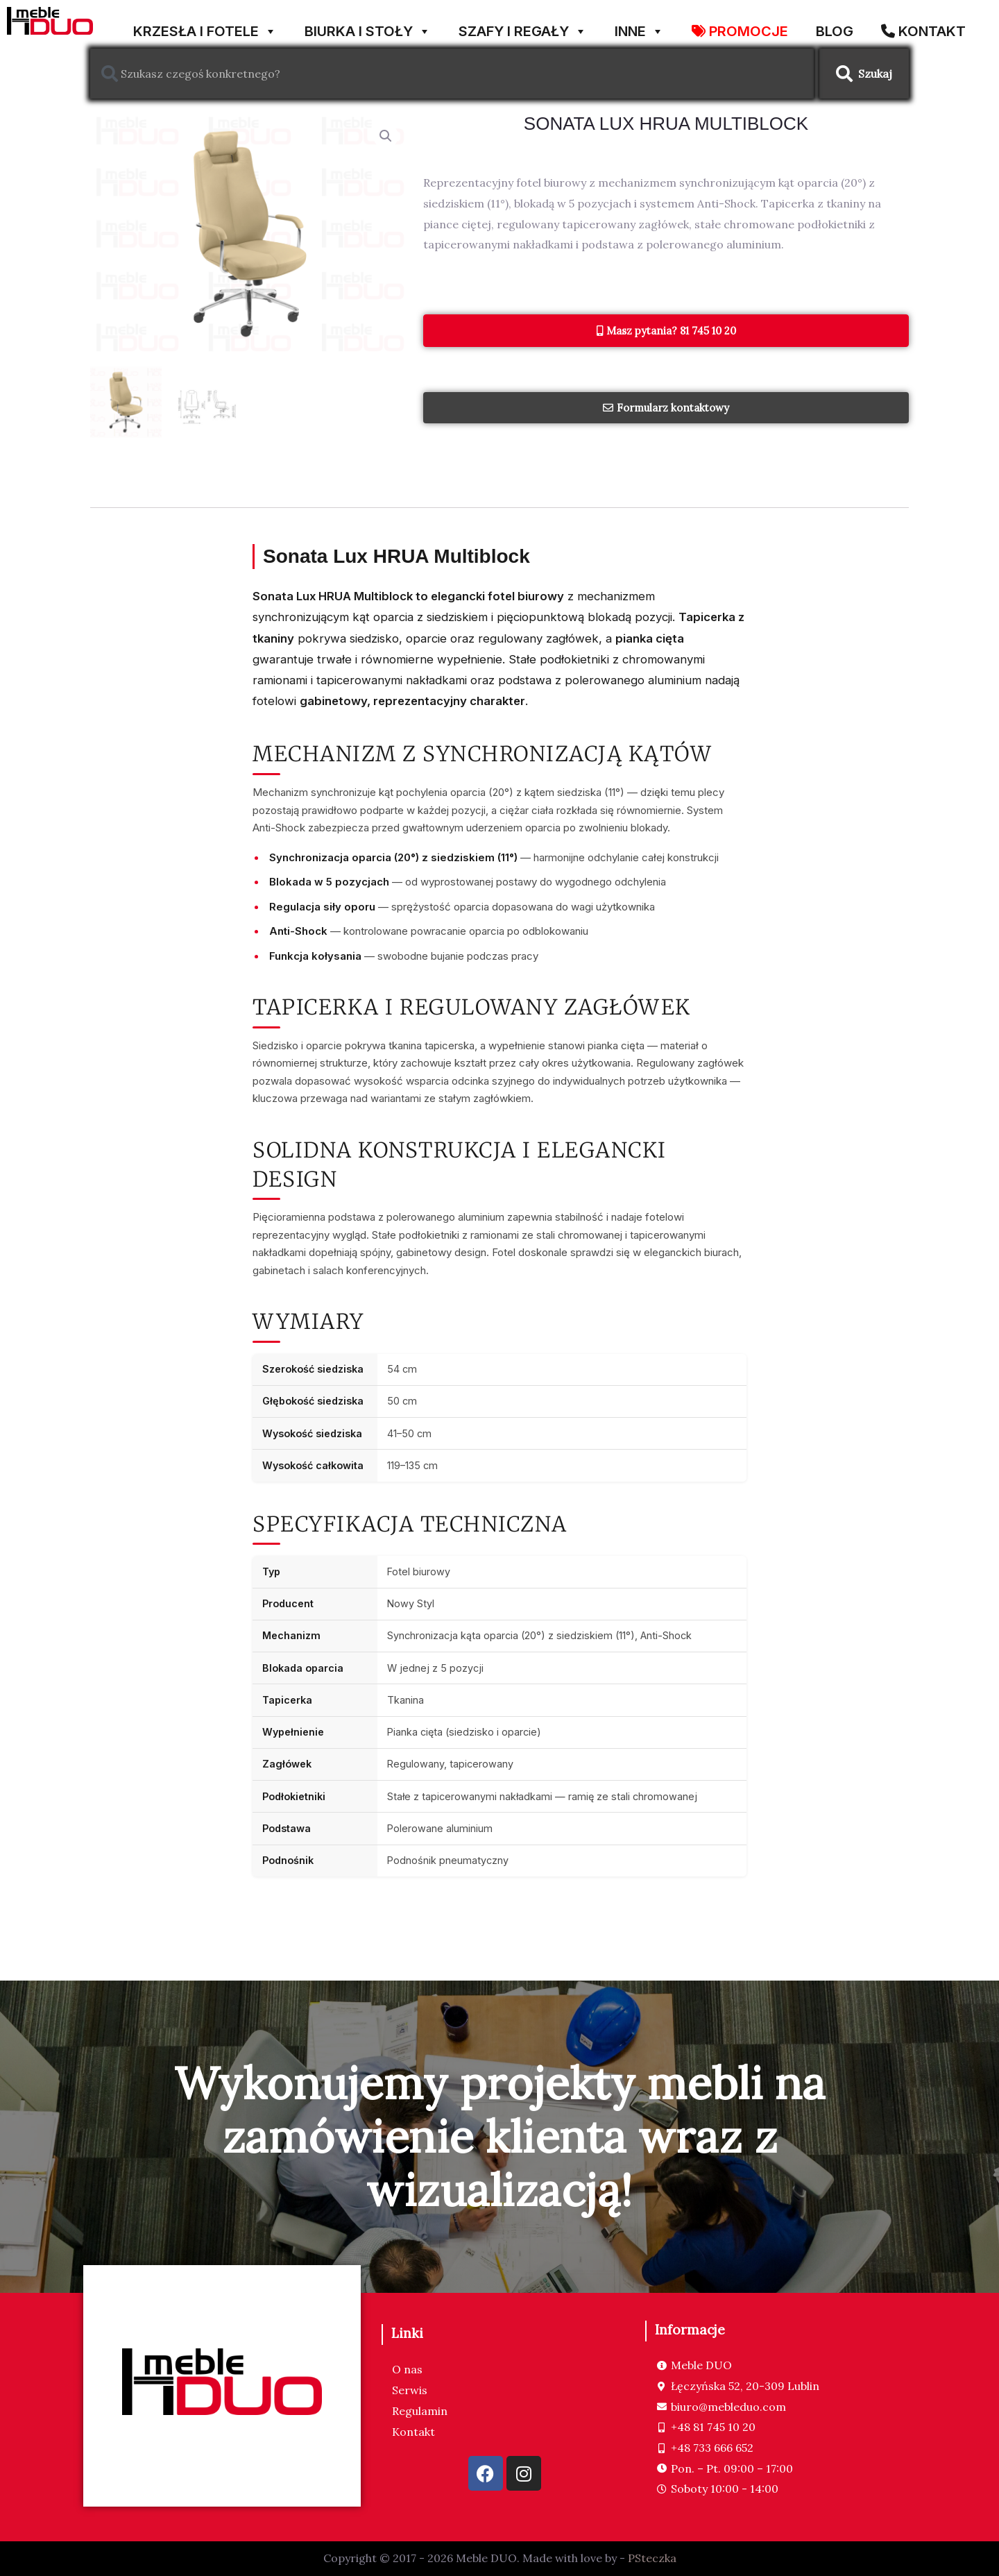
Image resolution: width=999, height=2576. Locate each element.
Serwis (409, 2390)
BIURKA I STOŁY (368, 26)
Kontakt (413, 2432)
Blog (834, 29)
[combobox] (452, 74)
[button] (385, 136)
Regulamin (419, 2411)
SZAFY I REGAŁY (523, 26)
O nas (407, 2369)
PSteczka (652, 2558)
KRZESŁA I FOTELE (205, 26)
